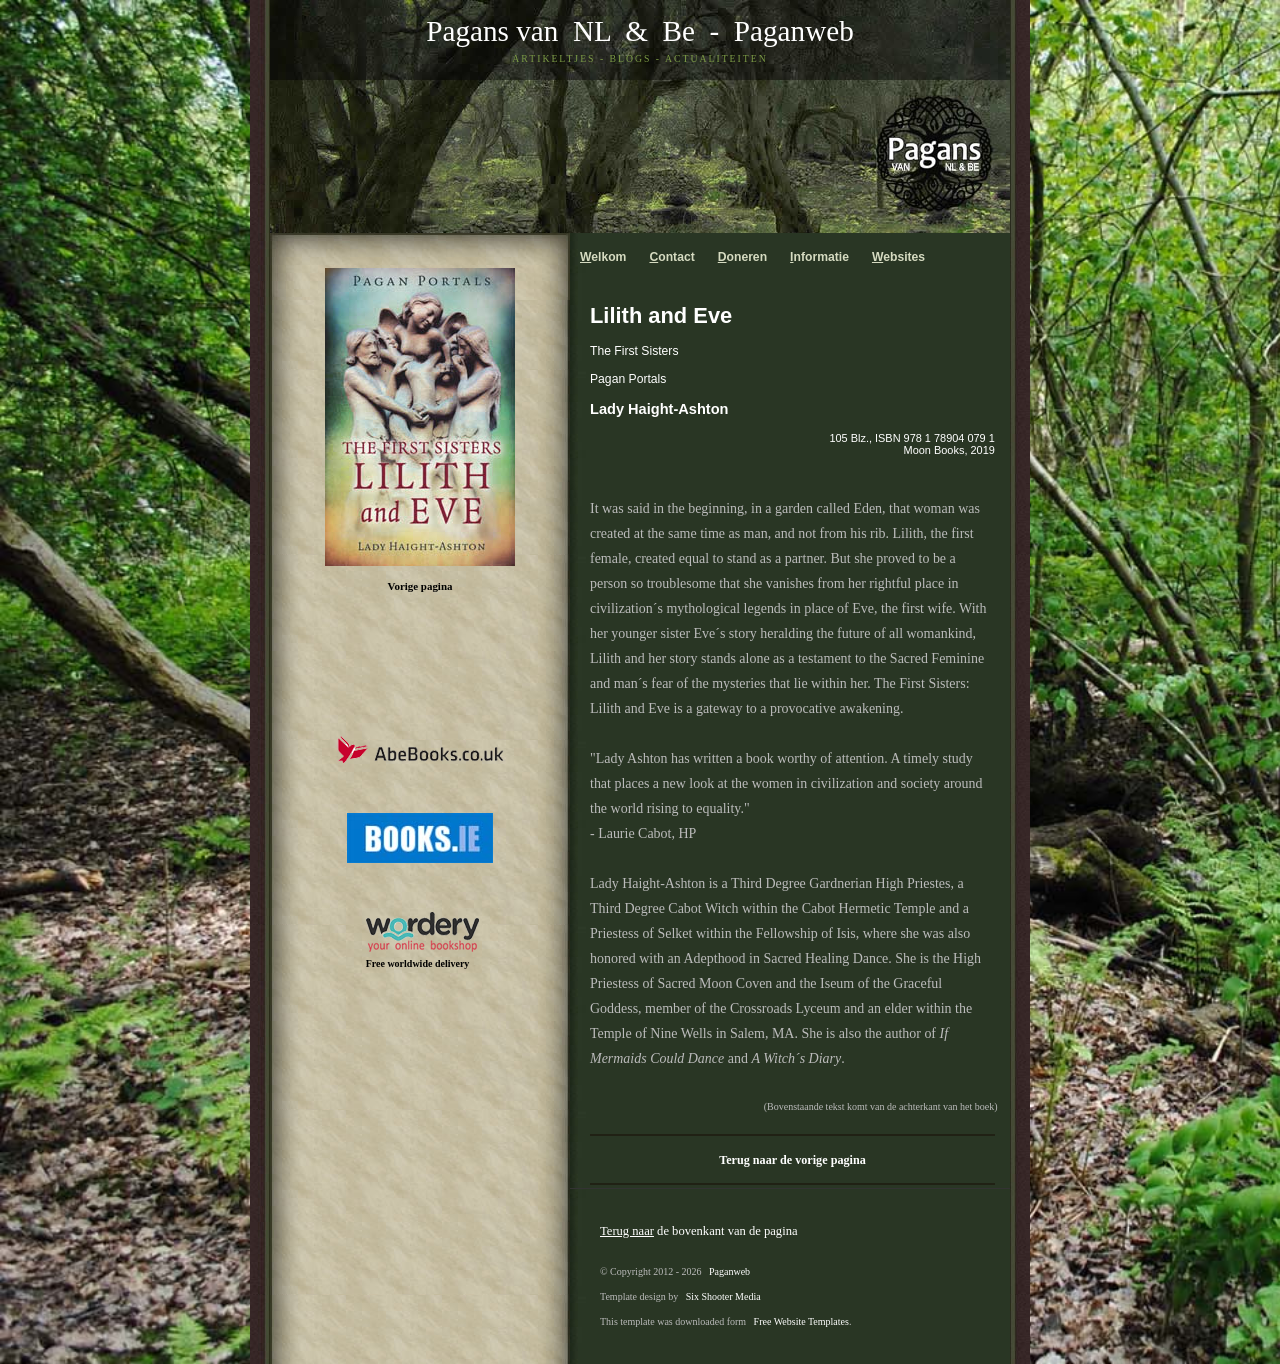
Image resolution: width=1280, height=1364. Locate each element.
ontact (671, 257)
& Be (653, 31)
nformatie (819, 257)
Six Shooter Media (723, 1296)
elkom (603, 257)
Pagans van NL (518, 31)
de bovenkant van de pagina (699, 1231)
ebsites (898, 257)
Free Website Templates (801, 1321)
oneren (742, 257)
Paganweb (794, 31)
